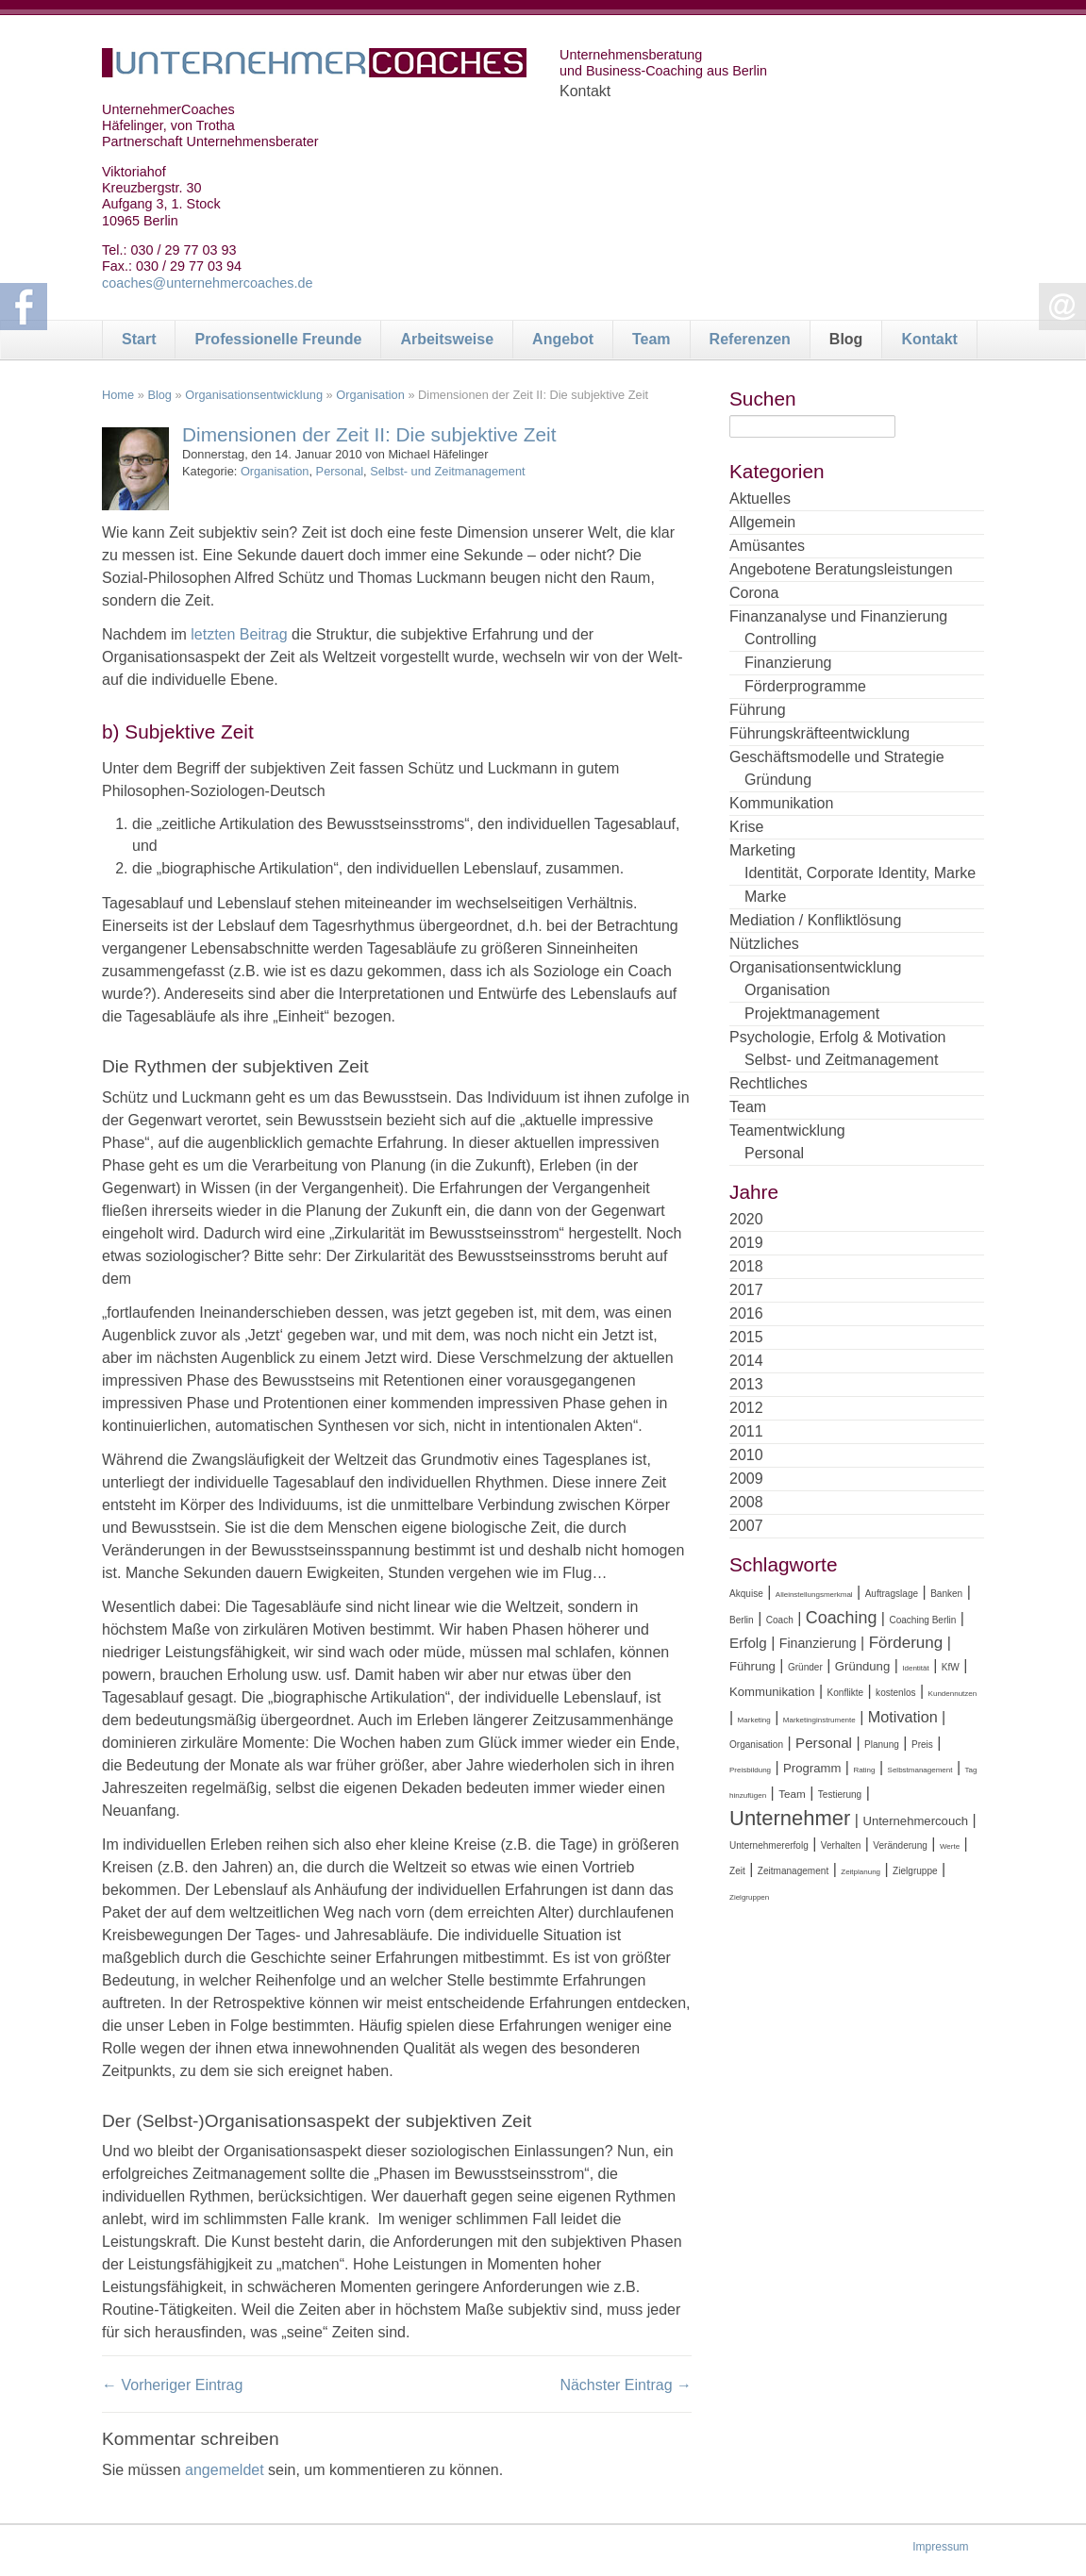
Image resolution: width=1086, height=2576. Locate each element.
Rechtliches (768, 1083)
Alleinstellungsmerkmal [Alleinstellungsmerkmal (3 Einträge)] (814, 1594)
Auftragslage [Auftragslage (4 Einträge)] (891, 1593)
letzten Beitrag (239, 634)
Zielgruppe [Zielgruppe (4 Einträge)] (915, 1871)
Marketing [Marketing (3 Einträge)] (754, 1720)
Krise (746, 827)
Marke (765, 897)
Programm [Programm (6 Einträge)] (812, 1768)
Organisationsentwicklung (254, 395)
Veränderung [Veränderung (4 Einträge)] (900, 1845)
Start (139, 339)
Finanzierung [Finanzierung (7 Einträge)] (818, 1643)
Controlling (780, 639)
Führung (757, 710)
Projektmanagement (811, 1013)
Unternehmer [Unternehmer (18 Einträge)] (789, 1818)
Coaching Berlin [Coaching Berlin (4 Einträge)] (922, 1620)
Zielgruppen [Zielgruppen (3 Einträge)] (749, 1897)
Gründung (777, 780)
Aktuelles (760, 498)
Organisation (370, 395)
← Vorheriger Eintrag (172, 2385)
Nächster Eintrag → (626, 2385)
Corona (753, 593)
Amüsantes (767, 546)
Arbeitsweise (446, 339)
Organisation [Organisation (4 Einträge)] (756, 1744)
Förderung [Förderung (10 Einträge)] (906, 1643)
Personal (340, 471)
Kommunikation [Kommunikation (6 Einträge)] (771, 1692)
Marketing (762, 850)
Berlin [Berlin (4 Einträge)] (741, 1620)
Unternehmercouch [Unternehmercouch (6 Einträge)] (915, 1821)
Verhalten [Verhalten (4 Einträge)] (840, 1845)
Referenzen (750, 339)
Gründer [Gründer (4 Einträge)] (805, 1667)
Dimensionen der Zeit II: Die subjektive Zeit (369, 434)
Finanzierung (788, 663)
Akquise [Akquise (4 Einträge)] (746, 1593)
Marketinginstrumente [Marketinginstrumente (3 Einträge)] (819, 1720)
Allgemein (762, 522)
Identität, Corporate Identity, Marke (860, 873)
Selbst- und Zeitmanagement (447, 471)
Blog (846, 339)
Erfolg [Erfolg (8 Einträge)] (748, 1643)
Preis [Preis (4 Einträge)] (922, 1744)
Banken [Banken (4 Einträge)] (946, 1593)
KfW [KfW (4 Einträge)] (951, 1667)
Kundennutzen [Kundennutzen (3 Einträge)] (952, 1693)
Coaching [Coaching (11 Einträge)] (841, 1617)
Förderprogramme (805, 686)
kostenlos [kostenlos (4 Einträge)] (895, 1692)
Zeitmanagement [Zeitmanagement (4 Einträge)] (793, 1871)
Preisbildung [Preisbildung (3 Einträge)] (750, 1770)
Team (651, 339)
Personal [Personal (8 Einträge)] (823, 1743)
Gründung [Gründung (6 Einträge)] (862, 1666)
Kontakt (929, 339)
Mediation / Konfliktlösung (815, 920)
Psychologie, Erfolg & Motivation (837, 1037)
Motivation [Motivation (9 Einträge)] (903, 1716)
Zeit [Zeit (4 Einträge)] (737, 1871)
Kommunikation (781, 803)
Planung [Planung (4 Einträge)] (881, 1744)
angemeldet (224, 2470)
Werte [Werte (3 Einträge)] (950, 1846)
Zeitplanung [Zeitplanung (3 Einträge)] (860, 1872)
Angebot (562, 339)
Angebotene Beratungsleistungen (841, 569)
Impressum (940, 2546)
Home (118, 395)
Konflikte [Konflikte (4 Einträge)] (845, 1692)
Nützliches (764, 944)
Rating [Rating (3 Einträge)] (864, 1770)
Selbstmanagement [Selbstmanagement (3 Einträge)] (920, 1770)
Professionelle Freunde (277, 339)
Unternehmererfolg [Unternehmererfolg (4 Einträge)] (769, 1845)
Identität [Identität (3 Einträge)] (915, 1668)
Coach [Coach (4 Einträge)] (780, 1620)
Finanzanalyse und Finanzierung (838, 616)
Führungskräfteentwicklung (819, 733)
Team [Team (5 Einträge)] (792, 1793)
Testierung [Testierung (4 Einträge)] (839, 1794)
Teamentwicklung (787, 1130)
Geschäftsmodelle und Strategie (836, 757)
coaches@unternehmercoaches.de (207, 283)
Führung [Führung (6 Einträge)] (752, 1666)
